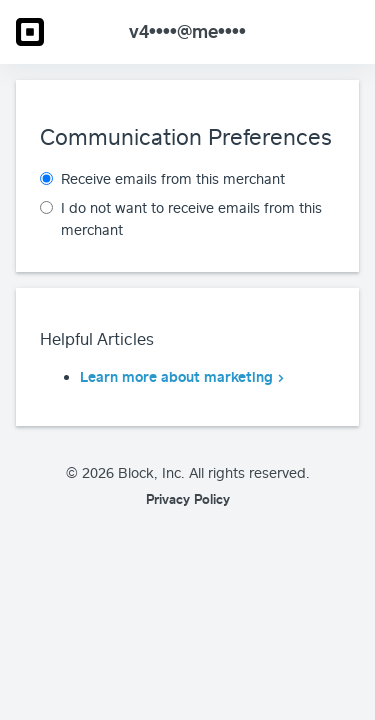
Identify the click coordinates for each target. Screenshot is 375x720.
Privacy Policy (188, 499)
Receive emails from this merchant (173, 178)
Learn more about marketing (176, 376)
